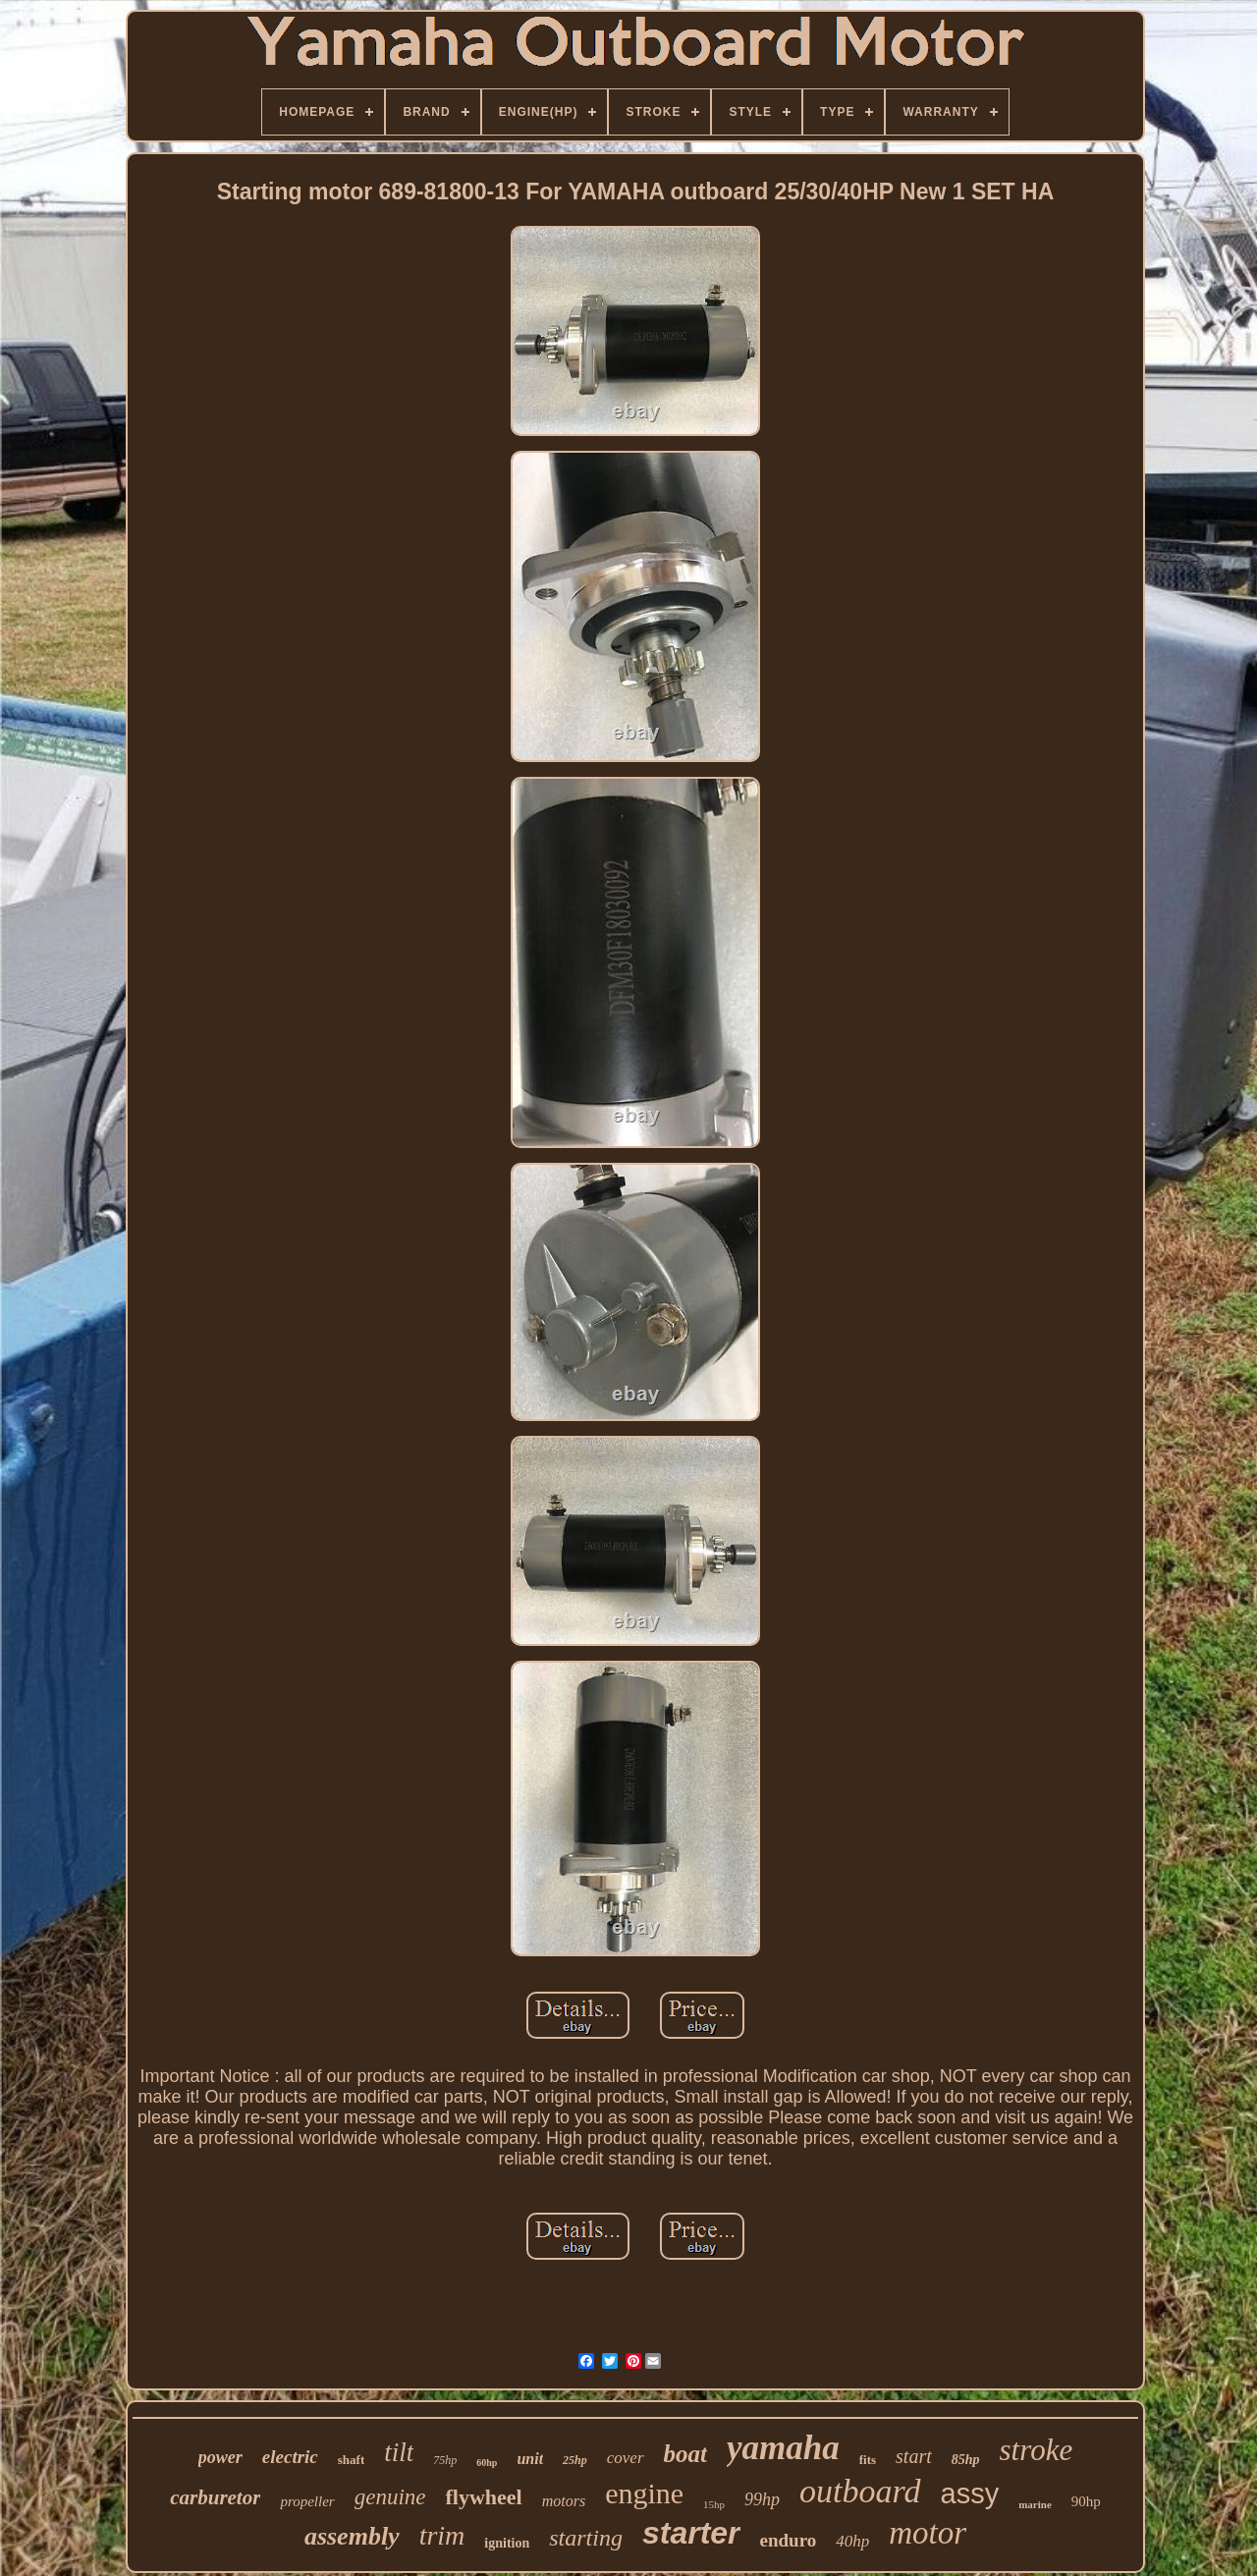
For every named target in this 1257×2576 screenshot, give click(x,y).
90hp (1086, 2501)
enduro (788, 2540)
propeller (307, 2501)
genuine (390, 2497)
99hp (762, 2499)
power (220, 2457)
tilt (398, 2452)
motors (563, 2501)
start (914, 2456)
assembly (352, 2536)
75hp (445, 2460)
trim (442, 2535)
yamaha (783, 2448)
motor (927, 2532)
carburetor (215, 2497)
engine (644, 2493)
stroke (1036, 2450)
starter (691, 2532)
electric (290, 2456)
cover (625, 2457)
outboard (859, 2491)
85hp (966, 2459)
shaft (351, 2459)
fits (867, 2459)
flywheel (483, 2497)
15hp (714, 2504)
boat (685, 2453)
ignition (506, 2543)
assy (970, 2493)
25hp (575, 2460)
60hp (486, 2462)
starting (586, 2537)
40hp (852, 2541)
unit (530, 2458)
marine (1035, 2504)
